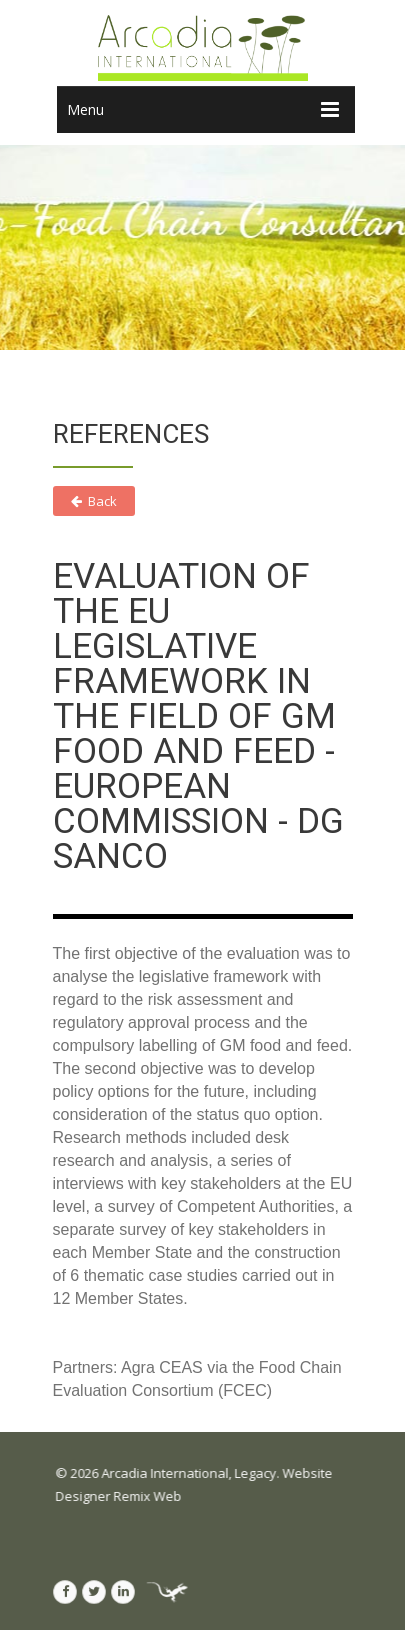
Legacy (263, 1473)
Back (94, 501)
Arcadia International (172, 1473)
